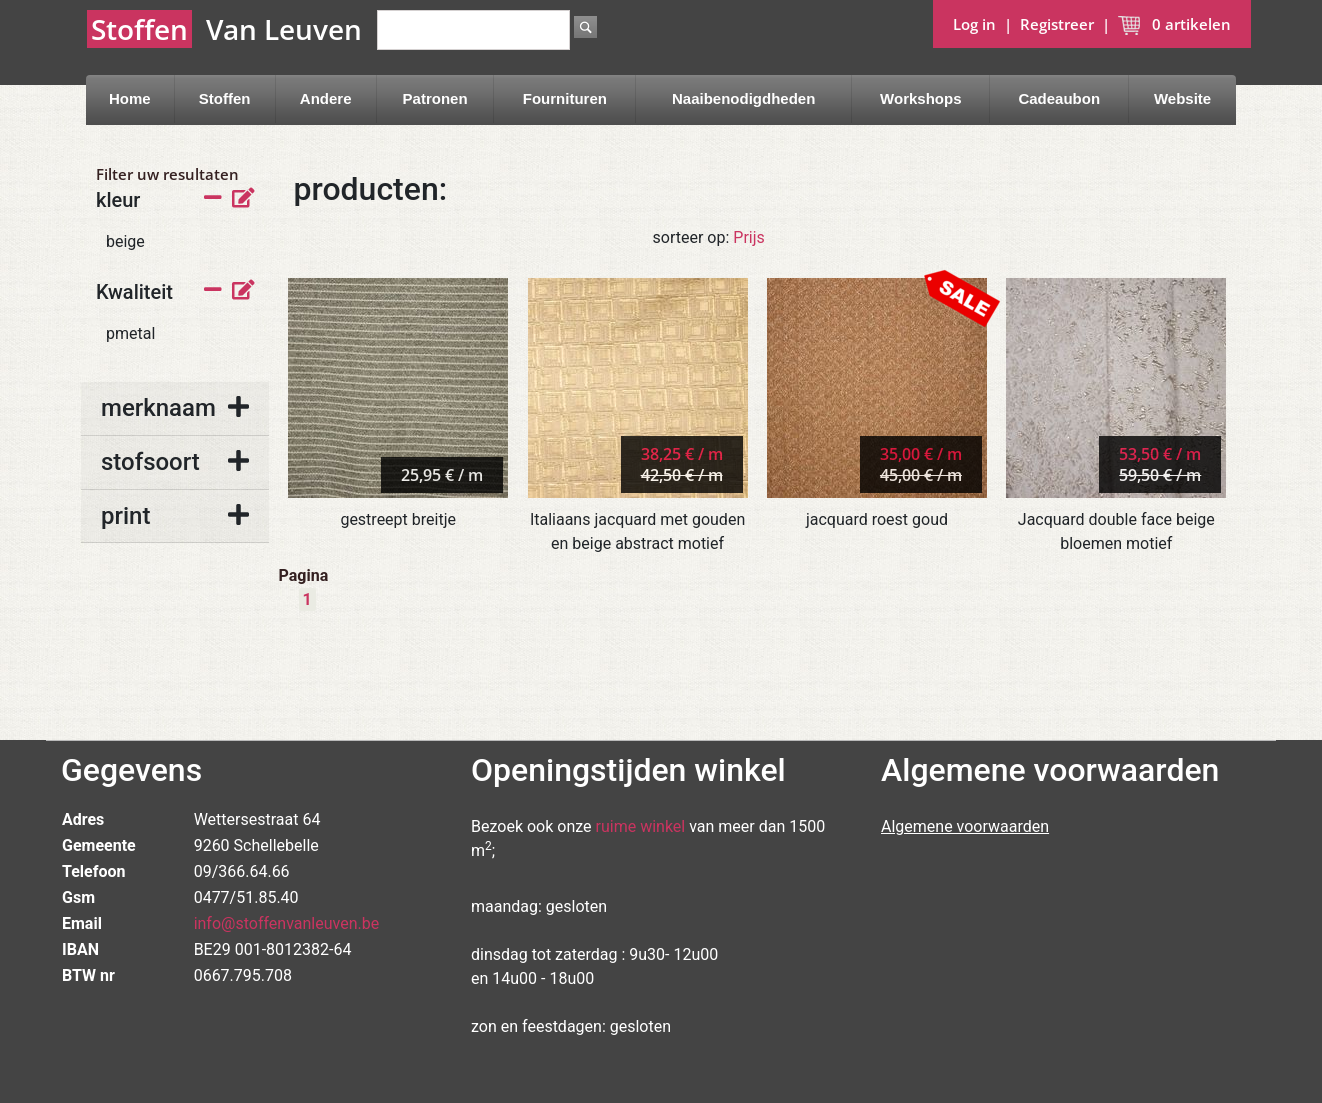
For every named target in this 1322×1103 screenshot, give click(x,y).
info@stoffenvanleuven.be (287, 923)
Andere (326, 98)
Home (130, 98)
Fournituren (565, 98)
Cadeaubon (1059, 98)
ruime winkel (641, 826)
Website (1182, 98)
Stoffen (225, 98)
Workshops (920, 98)
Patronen (435, 98)
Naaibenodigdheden (743, 98)
